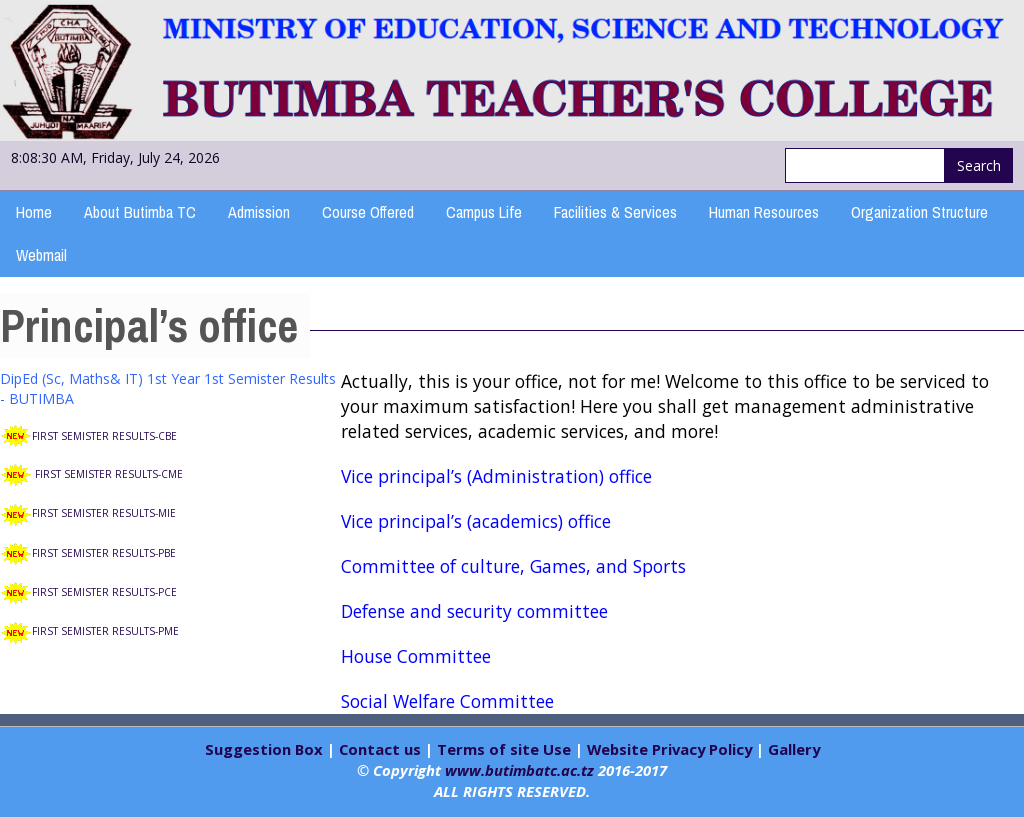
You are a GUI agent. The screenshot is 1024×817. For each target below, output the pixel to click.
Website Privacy (646, 749)
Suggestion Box (266, 749)
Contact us (380, 749)
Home (34, 212)
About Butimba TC (140, 212)
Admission (259, 212)
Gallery (794, 749)
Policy (728, 749)
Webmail (41, 255)
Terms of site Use (504, 749)
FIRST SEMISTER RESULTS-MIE (104, 513)
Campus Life (484, 212)
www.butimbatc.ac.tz (519, 770)
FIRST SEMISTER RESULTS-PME (105, 631)
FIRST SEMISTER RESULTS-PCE (104, 592)
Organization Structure (919, 212)
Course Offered (368, 212)
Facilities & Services (615, 212)
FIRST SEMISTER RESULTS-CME (109, 474)
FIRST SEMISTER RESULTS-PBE (104, 553)
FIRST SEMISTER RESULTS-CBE (104, 436)
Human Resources (764, 212)
